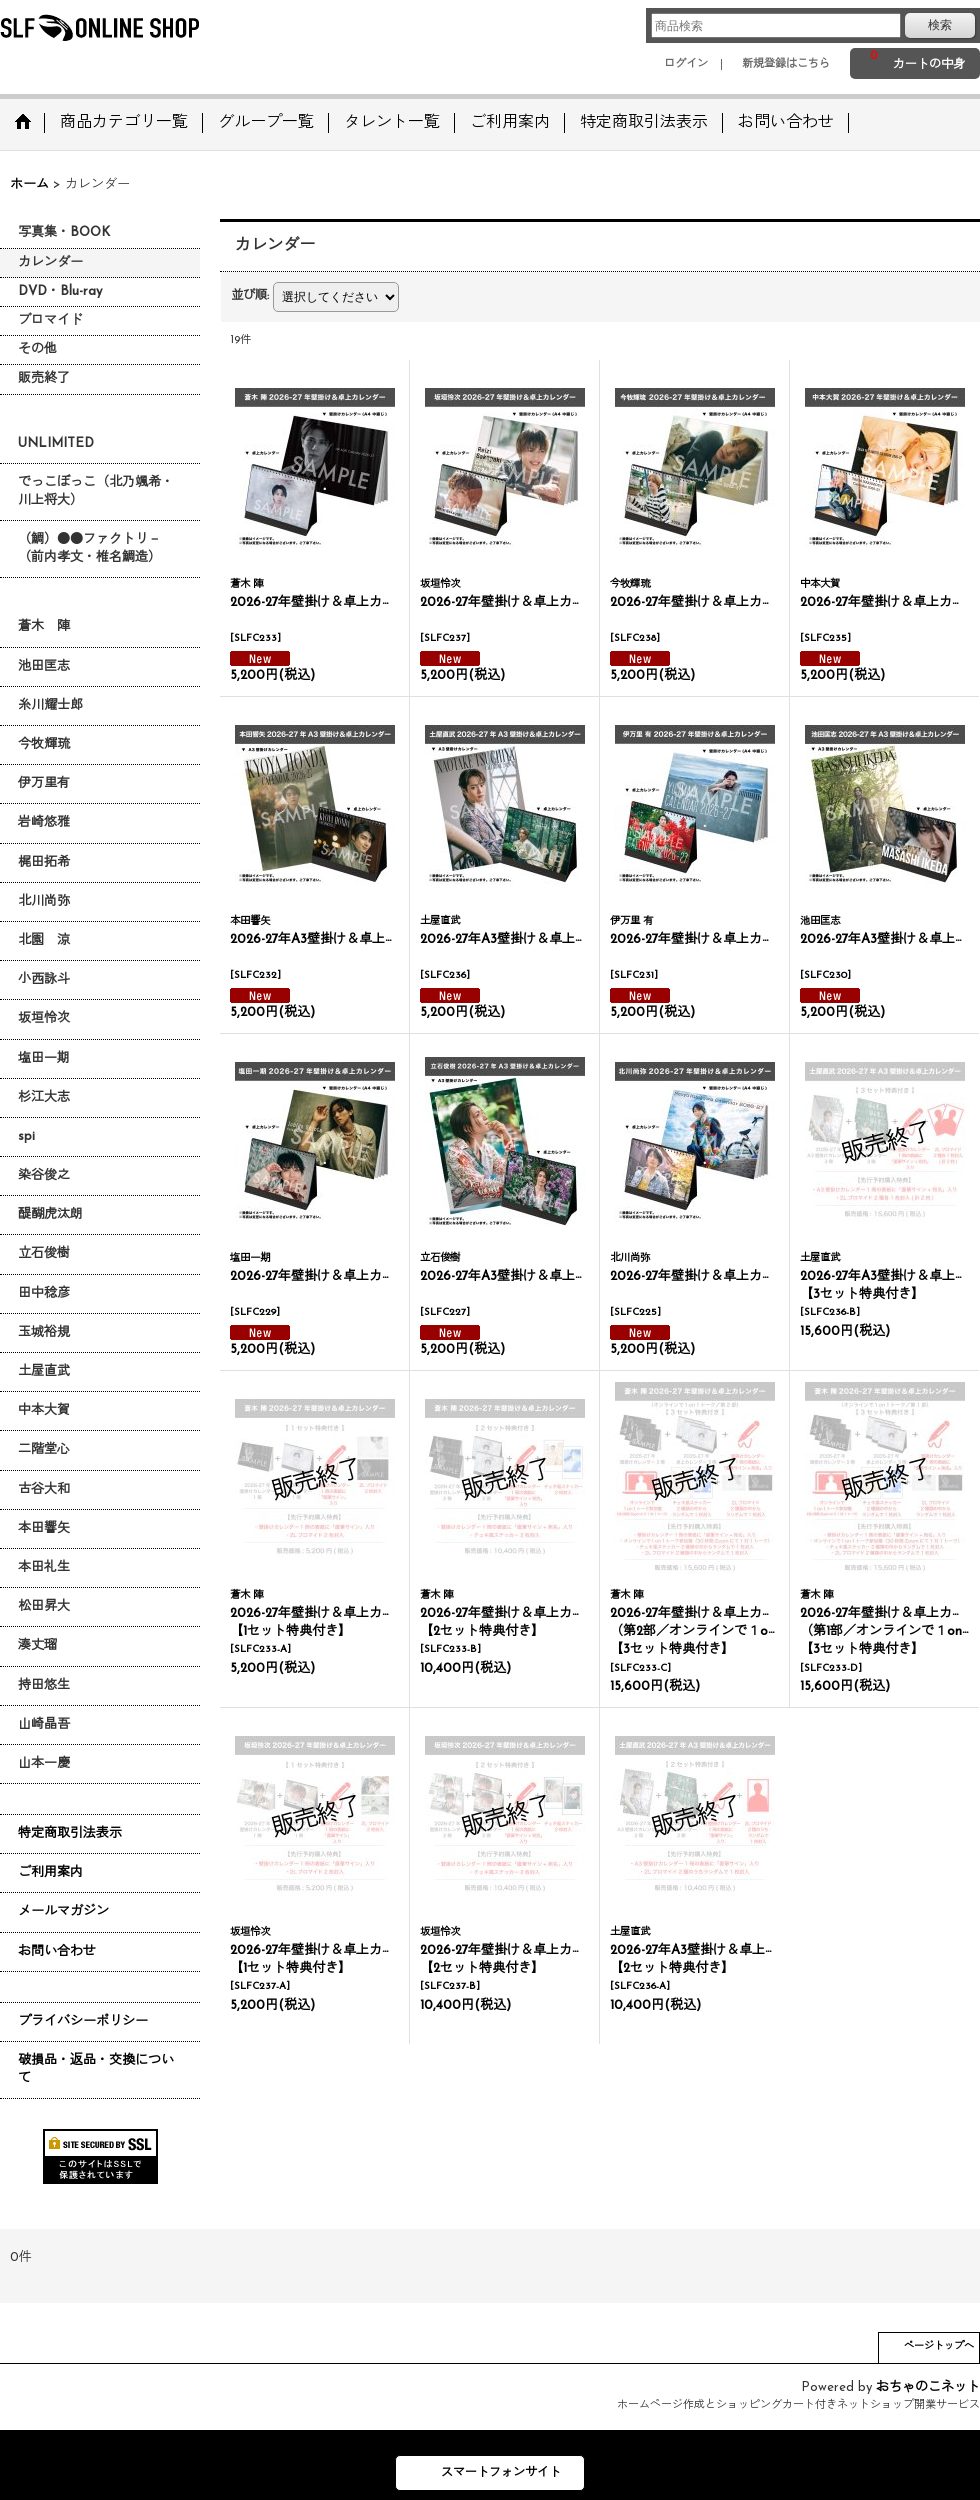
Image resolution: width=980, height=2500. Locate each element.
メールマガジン (63, 1911)
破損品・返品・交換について (96, 2069)
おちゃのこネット (928, 2387)
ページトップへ (939, 2346)
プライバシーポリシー (83, 2021)
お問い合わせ (57, 1951)
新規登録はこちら (786, 64)
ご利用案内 (50, 1872)
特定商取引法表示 (70, 1833)
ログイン (686, 64)
